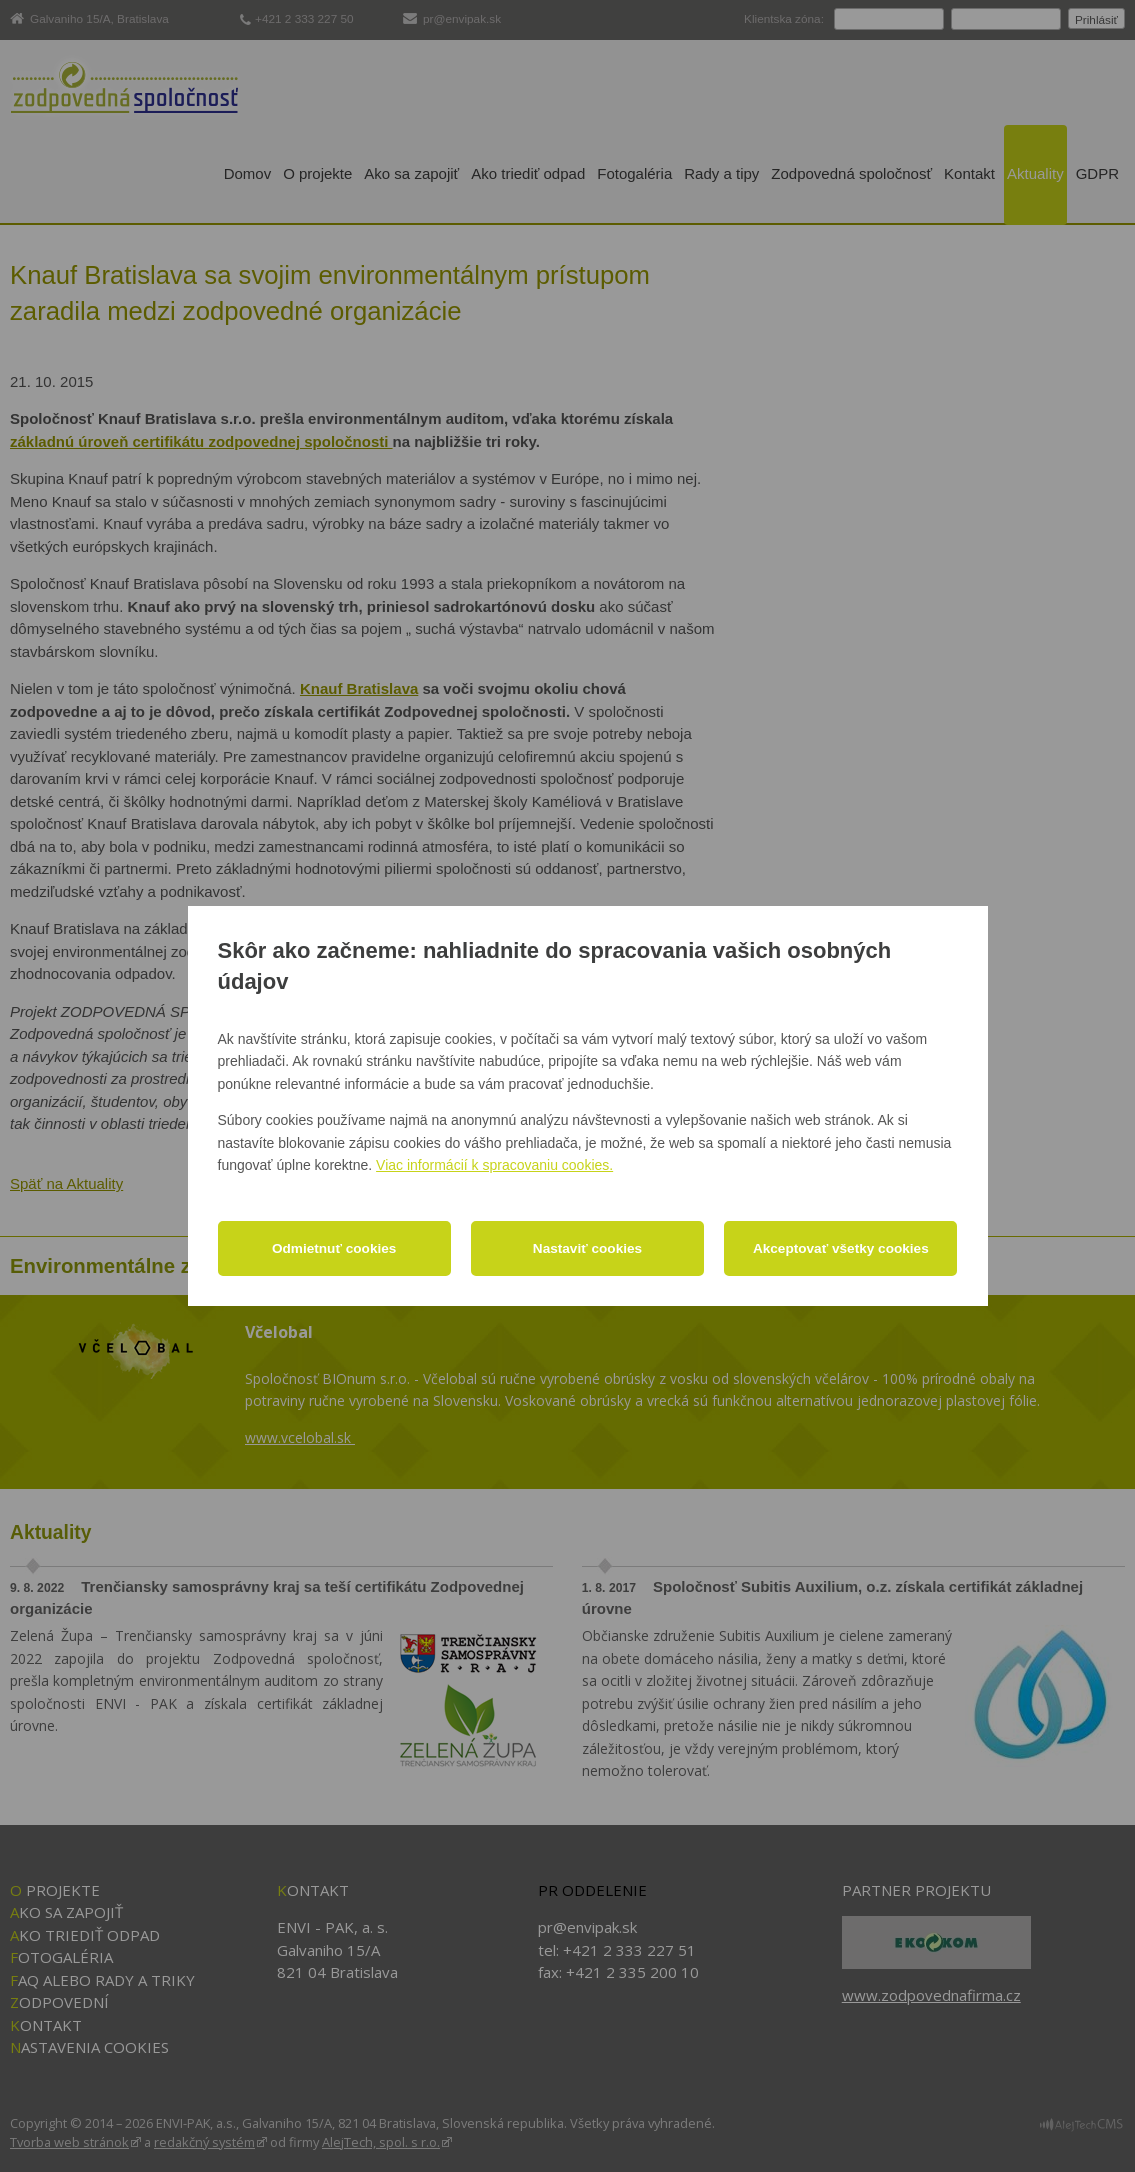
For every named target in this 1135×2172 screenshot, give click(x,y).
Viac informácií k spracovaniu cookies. (494, 1165)
